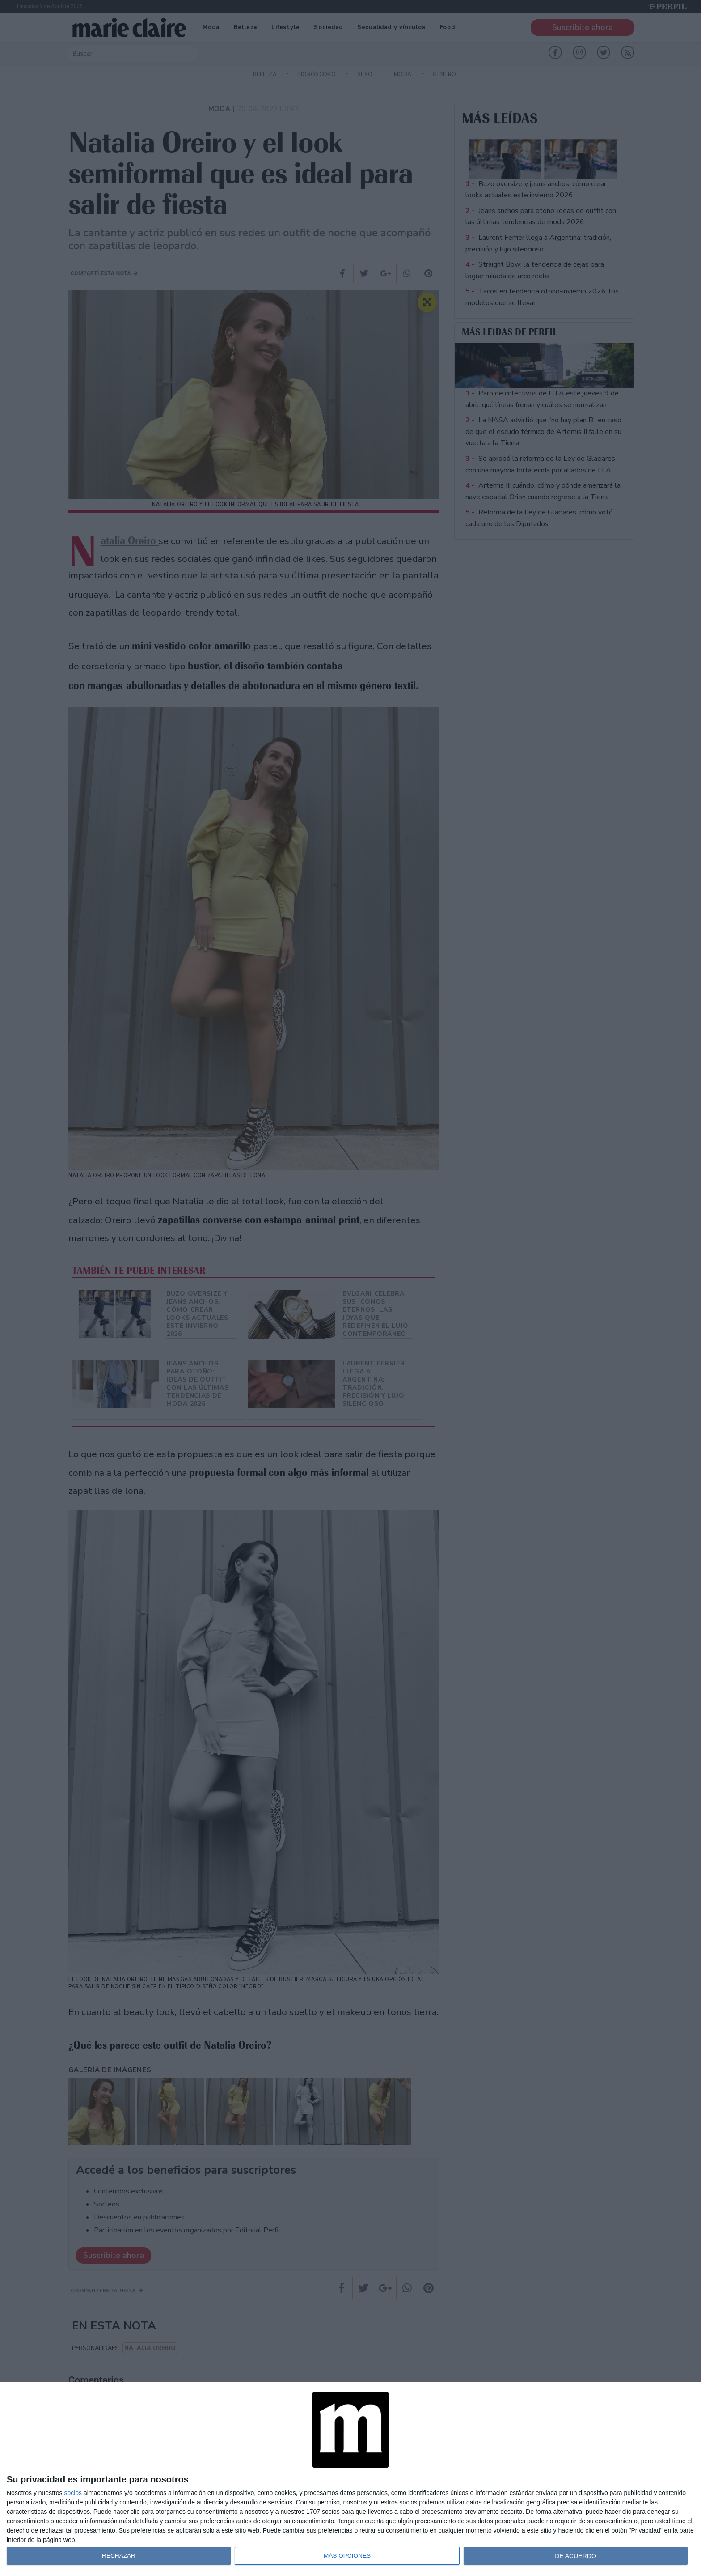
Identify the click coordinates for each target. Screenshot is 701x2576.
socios (73, 2493)
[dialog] (350, 2479)
